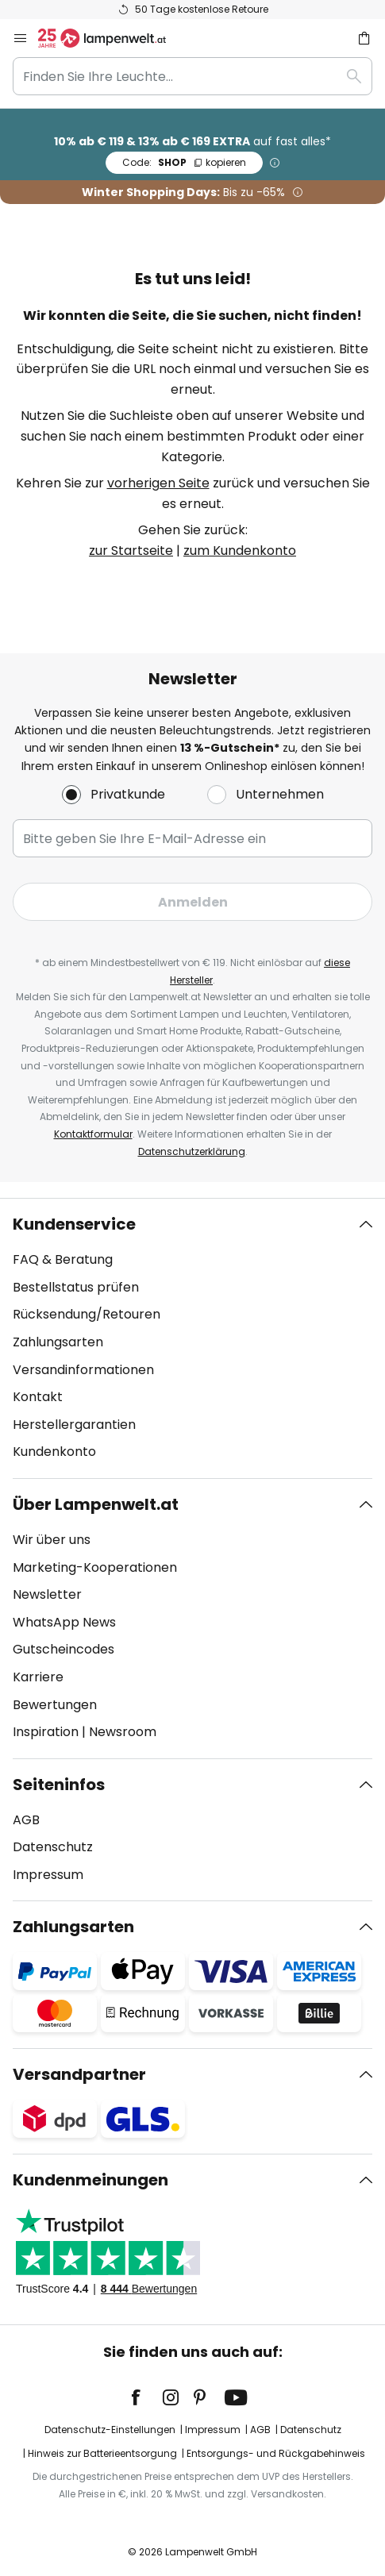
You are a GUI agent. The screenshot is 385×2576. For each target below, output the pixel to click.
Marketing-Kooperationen (95, 1567)
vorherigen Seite (158, 483)
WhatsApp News (64, 1622)
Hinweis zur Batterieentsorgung (102, 2453)
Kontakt (38, 1397)
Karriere (38, 1677)
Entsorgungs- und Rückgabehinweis (276, 2453)
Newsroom (122, 1732)
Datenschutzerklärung (191, 1151)
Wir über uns (51, 1540)
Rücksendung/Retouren (86, 1314)
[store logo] (111, 38)
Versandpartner (79, 2074)
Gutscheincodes (63, 1649)
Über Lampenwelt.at (96, 1504)
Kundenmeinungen (90, 2180)
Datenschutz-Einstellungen (109, 2429)
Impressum (48, 1875)
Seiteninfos (59, 1784)
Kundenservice (74, 1224)
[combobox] (192, 76)
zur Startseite (131, 550)
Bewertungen (55, 1705)
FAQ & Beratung (63, 1259)
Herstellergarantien (74, 1424)
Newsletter (47, 1594)
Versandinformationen (83, 1370)
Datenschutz (53, 1847)
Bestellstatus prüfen (76, 1287)
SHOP (184, 162)
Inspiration (46, 1732)
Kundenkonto (54, 1451)
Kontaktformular (93, 1134)
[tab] (192, 1338)
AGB (26, 1820)
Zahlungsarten (58, 1342)
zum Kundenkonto (239, 550)
